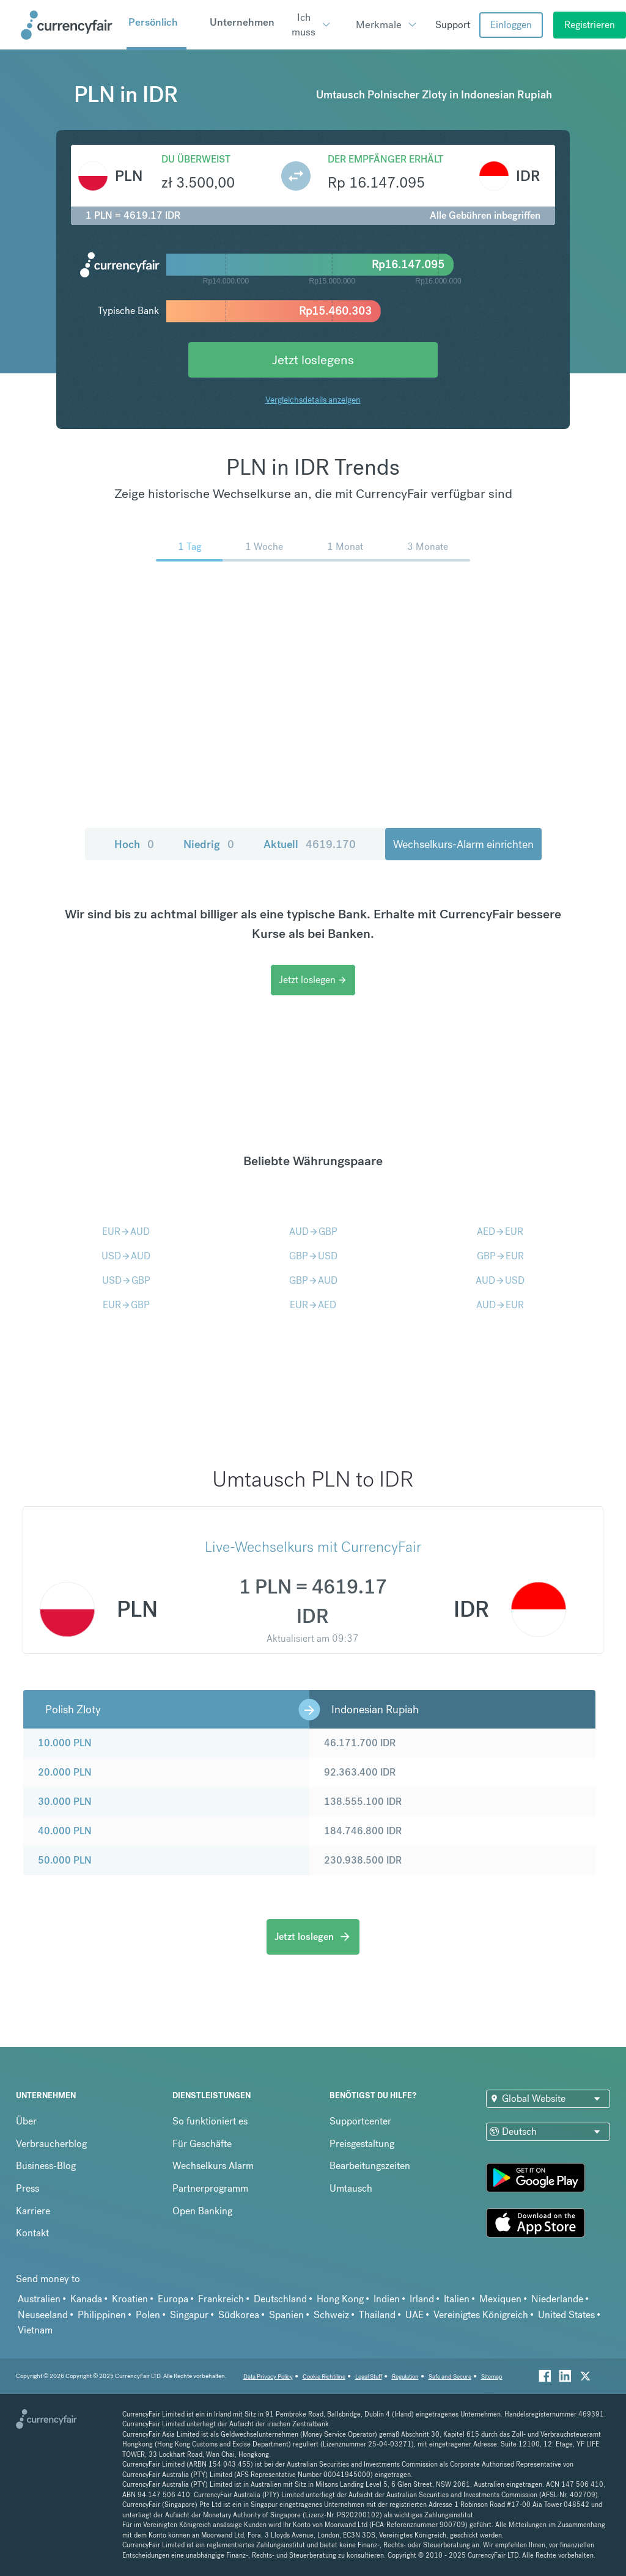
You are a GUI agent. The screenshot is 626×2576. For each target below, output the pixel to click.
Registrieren (589, 24)
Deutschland (280, 2298)
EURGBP (126, 1304)
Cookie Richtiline (324, 2376)
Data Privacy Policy (268, 2376)
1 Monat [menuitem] (345, 546)
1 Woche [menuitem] (264, 546)
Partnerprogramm (210, 2188)
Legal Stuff (368, 2376)
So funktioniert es (210, 2121)
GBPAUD (313, 1280)
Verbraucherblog (51, 2143)
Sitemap (492, 2376)
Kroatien (130, 2298)
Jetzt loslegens (313, 359)
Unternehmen (242, 22)
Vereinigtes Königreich (480, 2314)
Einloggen (511, 24)
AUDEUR (500, 1304)
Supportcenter (360, 2121)
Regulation (405, 2376)
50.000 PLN (65, 1860)
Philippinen (102, 2314)
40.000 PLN (65, 1830)
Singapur (189, 2314)
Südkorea (238, 2314)
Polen (148, 2314)
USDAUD (125, 1256)
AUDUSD (500, 1280)
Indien (387, 2298)
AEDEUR (500, 1231)
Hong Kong (340, 2298)
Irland (422, 2298)
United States (566, 2314)
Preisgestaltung (362, 2143)
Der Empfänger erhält (385, 159)
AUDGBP (313, 1231)
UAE (414, 2314)
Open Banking (202, 2211)
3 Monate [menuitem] (427, 546)
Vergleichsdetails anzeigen (313, 399)
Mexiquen (500, 2298)
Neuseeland (43, 2314)
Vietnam (35, 2330)
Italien (457, 2298)
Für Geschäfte (202, 2143)
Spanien (286, 2314)
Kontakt (32, 2233)
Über (26, 2121)
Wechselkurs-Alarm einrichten (463, 844)
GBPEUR (500, 1256)
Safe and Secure (450, 2376)
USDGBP (126, 1280)
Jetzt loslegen (313, 979)
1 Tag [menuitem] (189, 546)
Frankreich (221, 2298)
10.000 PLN (65, 1742)
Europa (173, 2298)
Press (27, 2188)
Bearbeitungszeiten (370, 2165)
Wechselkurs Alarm (213, 2165)
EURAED (313, 1304)
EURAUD (126, 1231)
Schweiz (331, 2314)
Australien (39, 2298)
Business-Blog (46, 2165)
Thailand (377, 2314)
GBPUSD (313, 1256)
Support (452, 24)
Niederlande (557, 2298)
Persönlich (153, 22)
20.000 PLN (65, 1772)
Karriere (33, 2211)
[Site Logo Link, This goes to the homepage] (69, 25)
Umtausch (351, 2188)
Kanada (86, 2298)
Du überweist (195, 159)
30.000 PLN (65, 1801)
